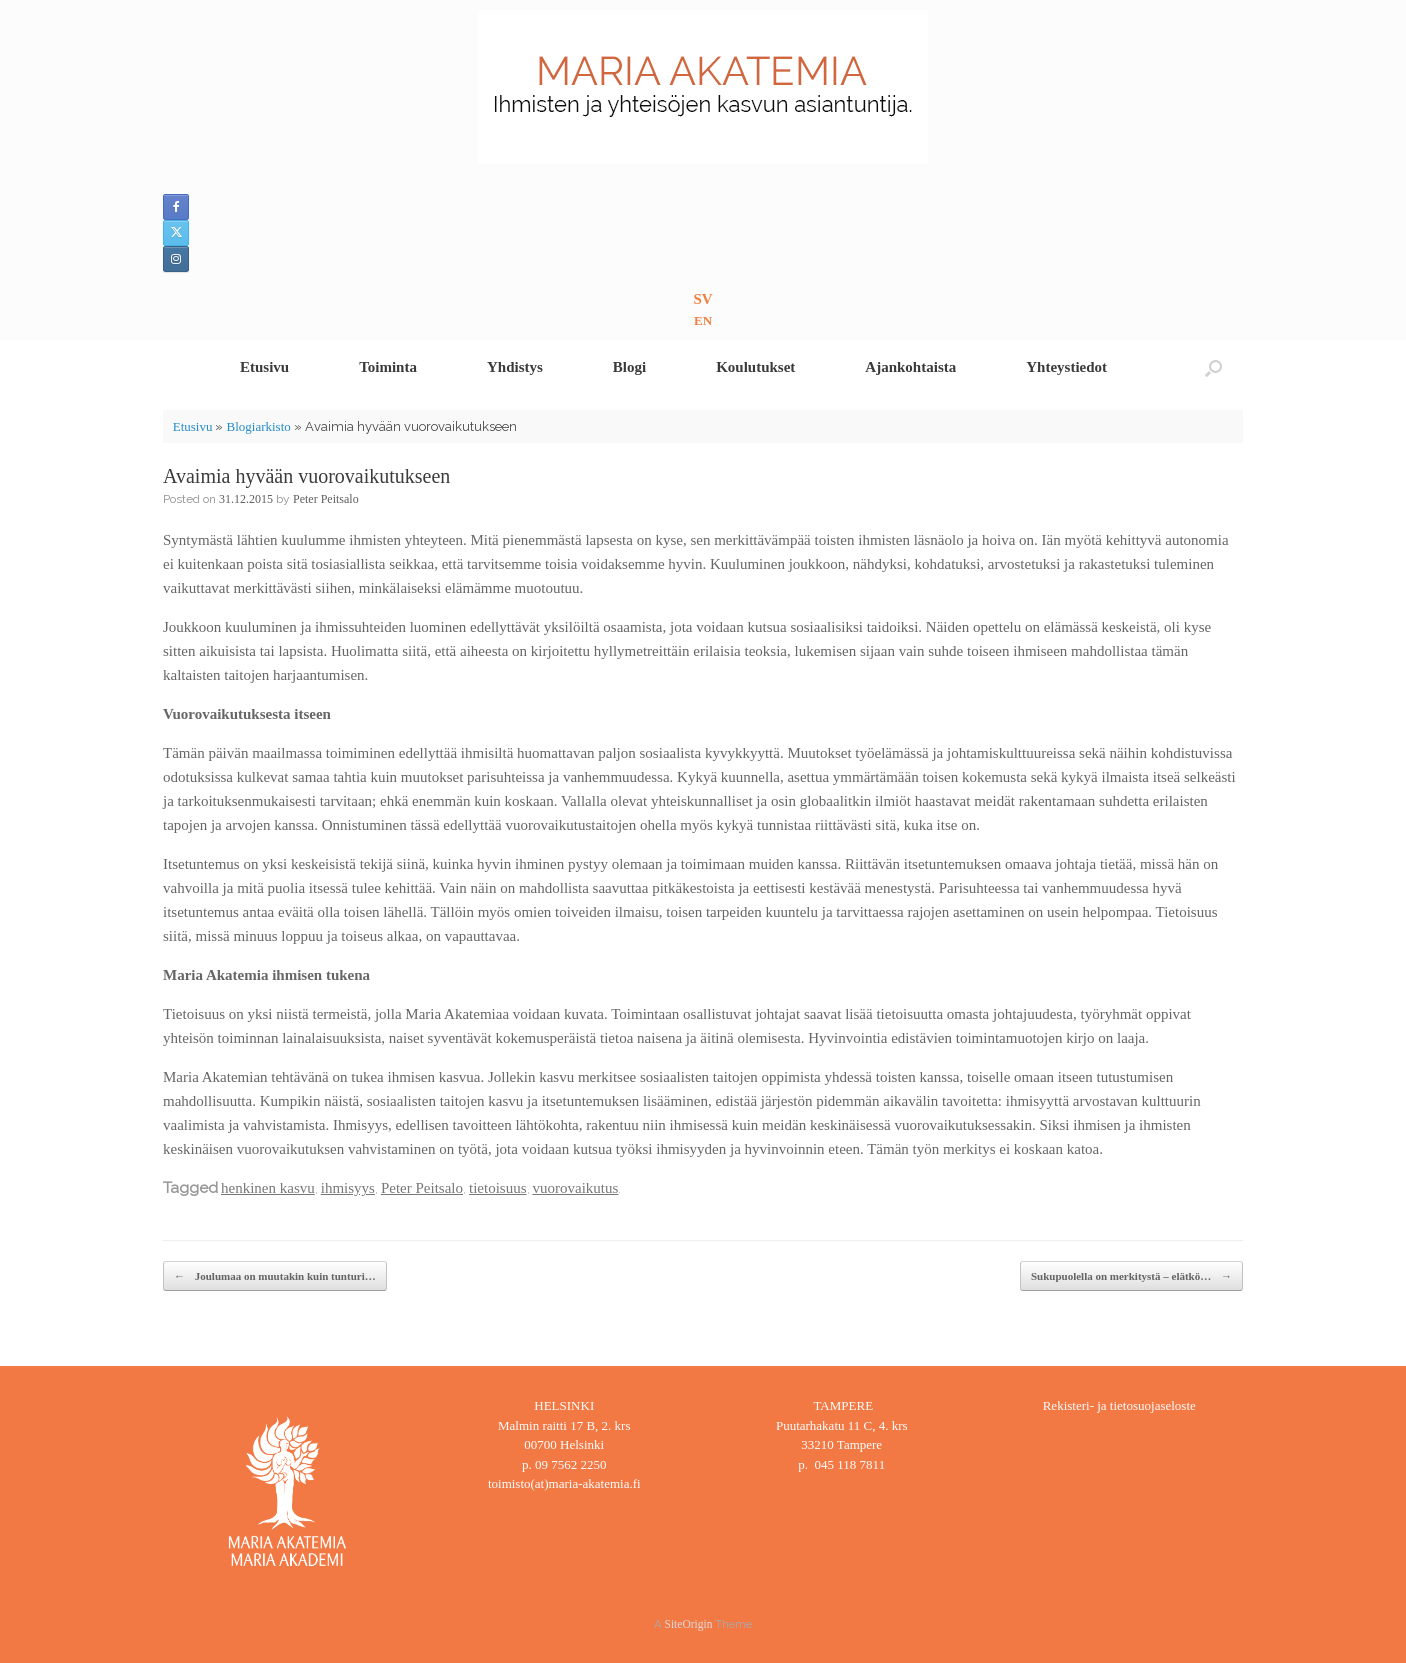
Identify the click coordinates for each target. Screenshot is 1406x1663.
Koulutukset (755, 367)
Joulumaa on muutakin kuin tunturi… (275, 1276)
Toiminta (388, 367)
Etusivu (264, 367)
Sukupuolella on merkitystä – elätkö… (1131, 1276)
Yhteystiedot (1066, 367)
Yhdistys (515, 367)
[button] (1213, 367)
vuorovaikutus (576, 1188)
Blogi (629, 367)
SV (702, 299)
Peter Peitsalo (326, 499)
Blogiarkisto (258, 426)
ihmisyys (348, 1188)
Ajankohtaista (910, 367)
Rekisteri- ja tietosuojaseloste (1119, 1405)
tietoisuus (498, 1188)
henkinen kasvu (268, 1188)
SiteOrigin (689, 1624)
